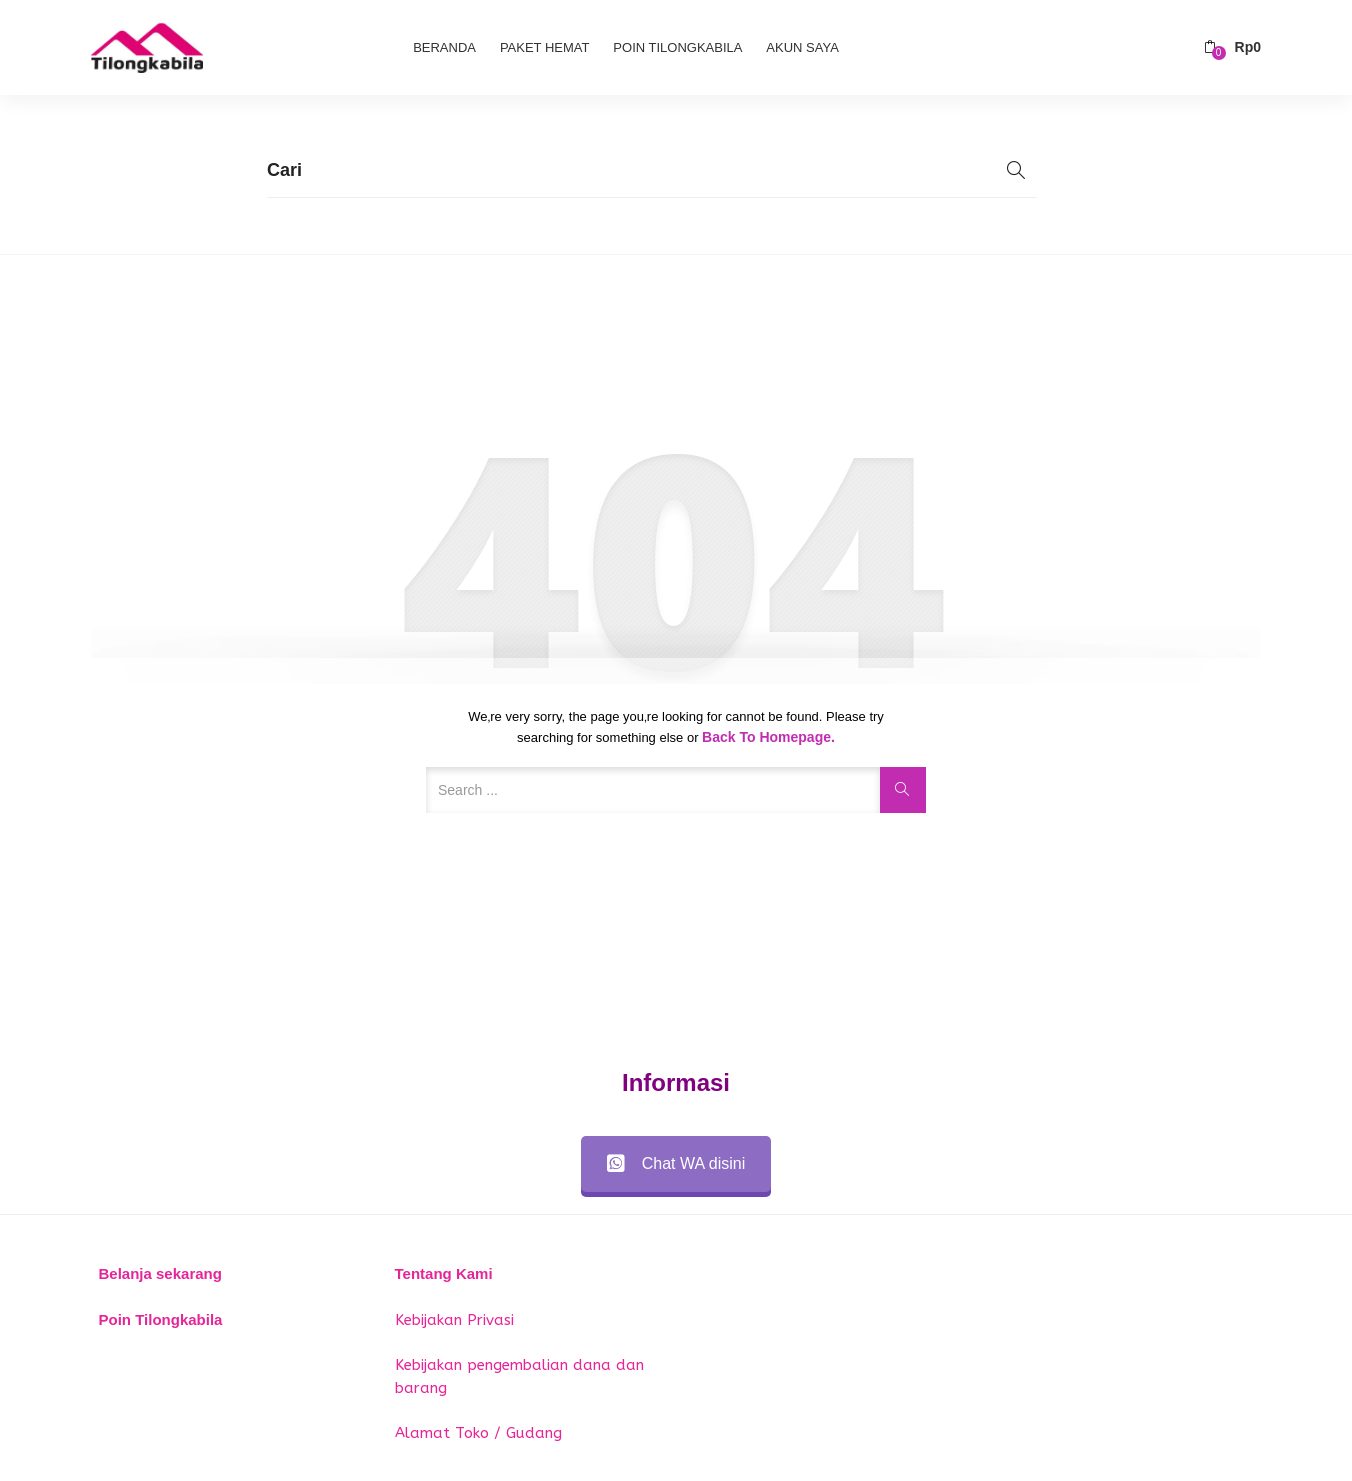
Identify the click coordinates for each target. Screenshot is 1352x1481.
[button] (1232, 47)
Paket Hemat (545, 47)
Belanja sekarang (160, 1273)
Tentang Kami (444, 1273)
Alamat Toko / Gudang (478, 1433)
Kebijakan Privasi (454, 1320)
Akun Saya (802, 47)
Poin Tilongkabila (677, 47)
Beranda (444, 47)
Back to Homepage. (768, 737)
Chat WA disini (676, 1163)
